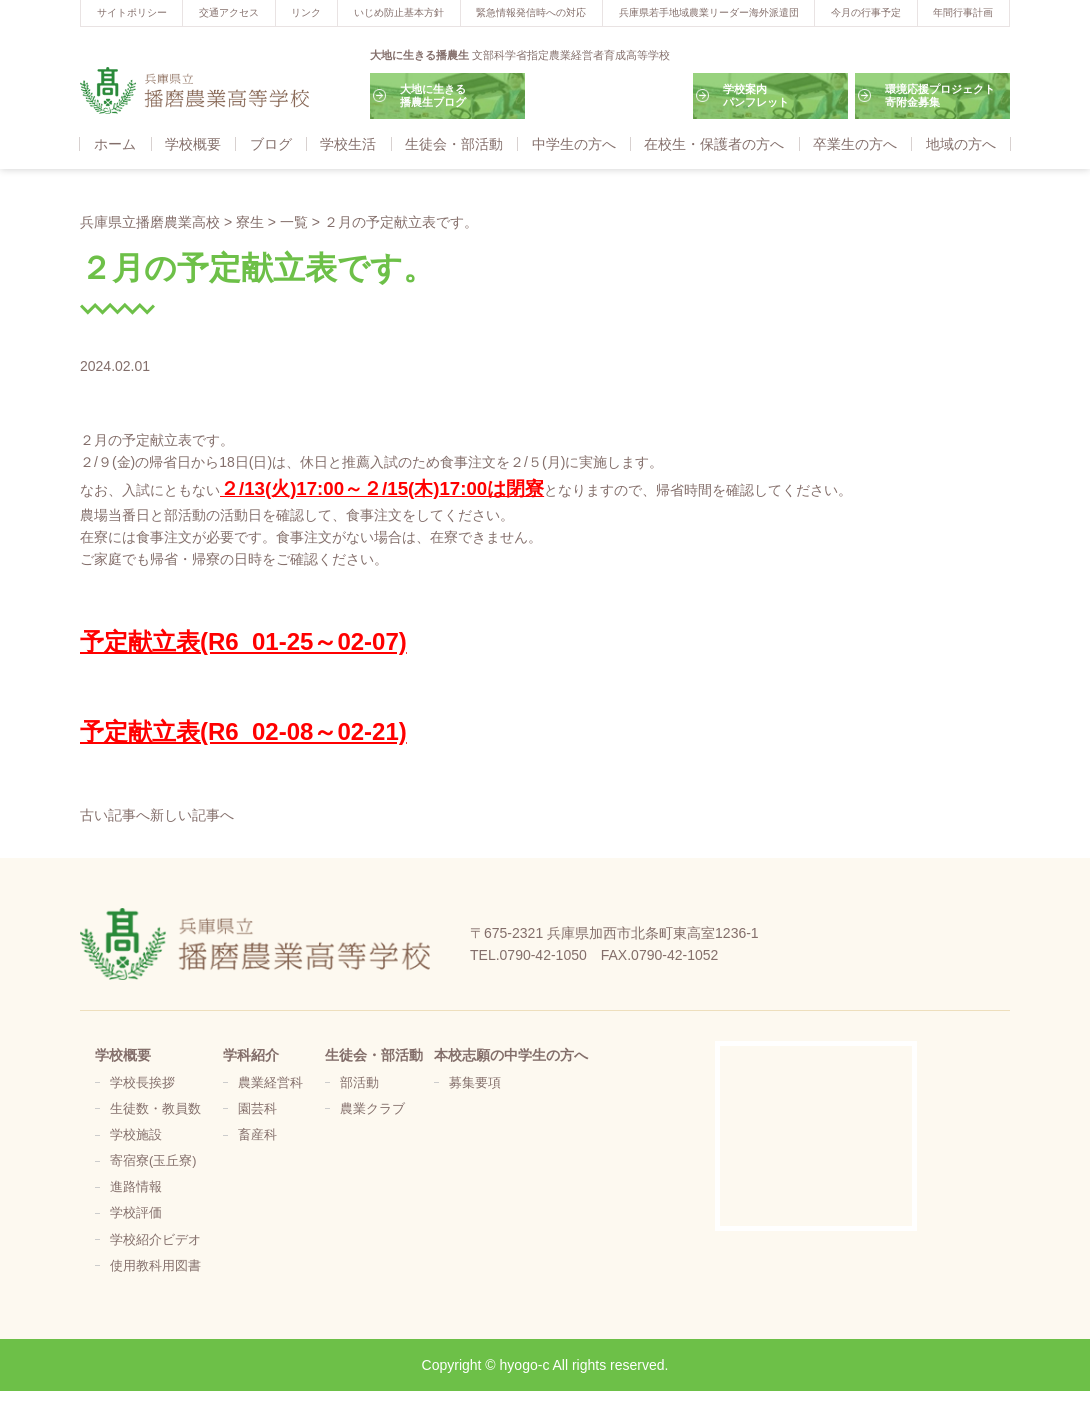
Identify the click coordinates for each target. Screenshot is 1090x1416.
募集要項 (475, 1083)
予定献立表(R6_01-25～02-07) (243, 641)
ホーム (115, 144)
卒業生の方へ (855, 144)
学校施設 (136, 1135)
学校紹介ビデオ (155, 1240)
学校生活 (348, 144)
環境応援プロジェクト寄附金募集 (940, 95)
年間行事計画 (963, 12)
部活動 (359, 1083)
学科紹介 (251, 1055)
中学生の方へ (574, 144)
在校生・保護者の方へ (714, 144)
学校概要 (193, 144)
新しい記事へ (192, 815)
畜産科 (257, 1135)
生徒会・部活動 (454, 144)
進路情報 (136, 1187)
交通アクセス (229, 12)
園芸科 (257, 1109)
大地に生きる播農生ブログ (433, 95)
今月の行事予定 (866, 12)
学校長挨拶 (142, 1083)
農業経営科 (270, 1083)
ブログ (271, 144)
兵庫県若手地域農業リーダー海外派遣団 (709, 12)
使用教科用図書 (155, 1266)
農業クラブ (372, 1109)
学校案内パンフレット (756, 95)
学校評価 (136, 1213)
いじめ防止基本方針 (399, 12)
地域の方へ (961, 144)
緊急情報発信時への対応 (531, 12)
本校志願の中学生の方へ (511, 1055)
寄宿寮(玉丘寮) (153, 1161)
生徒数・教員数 (155, 1109)
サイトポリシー (132, 12)
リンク (306, 12)
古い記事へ (115, 815)
